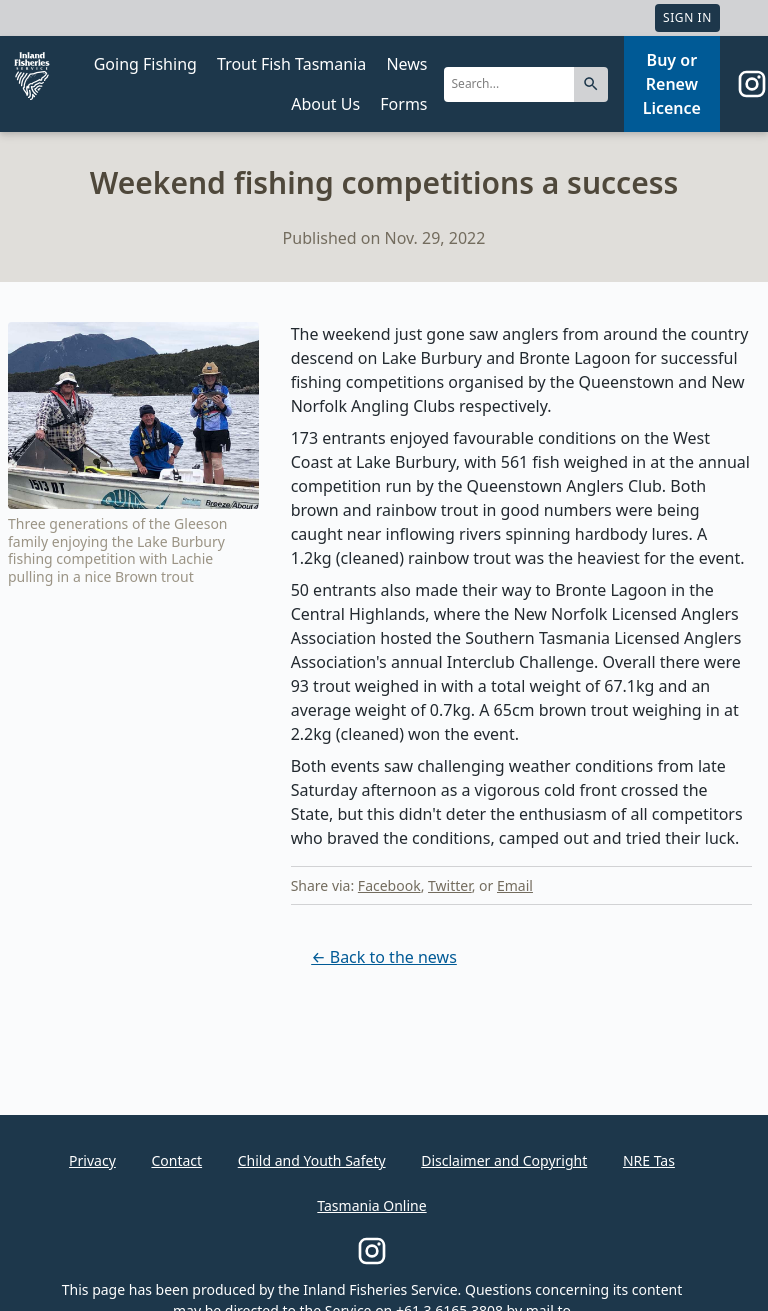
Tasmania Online (371, 1205)
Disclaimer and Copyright (504, 1160)
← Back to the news (384, 957)
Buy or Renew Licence (672, 84)
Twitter (450, 885)
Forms (403, 104)
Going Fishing (145, 64)
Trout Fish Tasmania (291, 64)
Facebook (389, 885)
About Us (325, 104)
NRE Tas (649, 1160)
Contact (176, 1160)
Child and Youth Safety (312, 1160)
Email (515, 885)
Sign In (687, 17)
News (406, 64)
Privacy (92, 1160)
